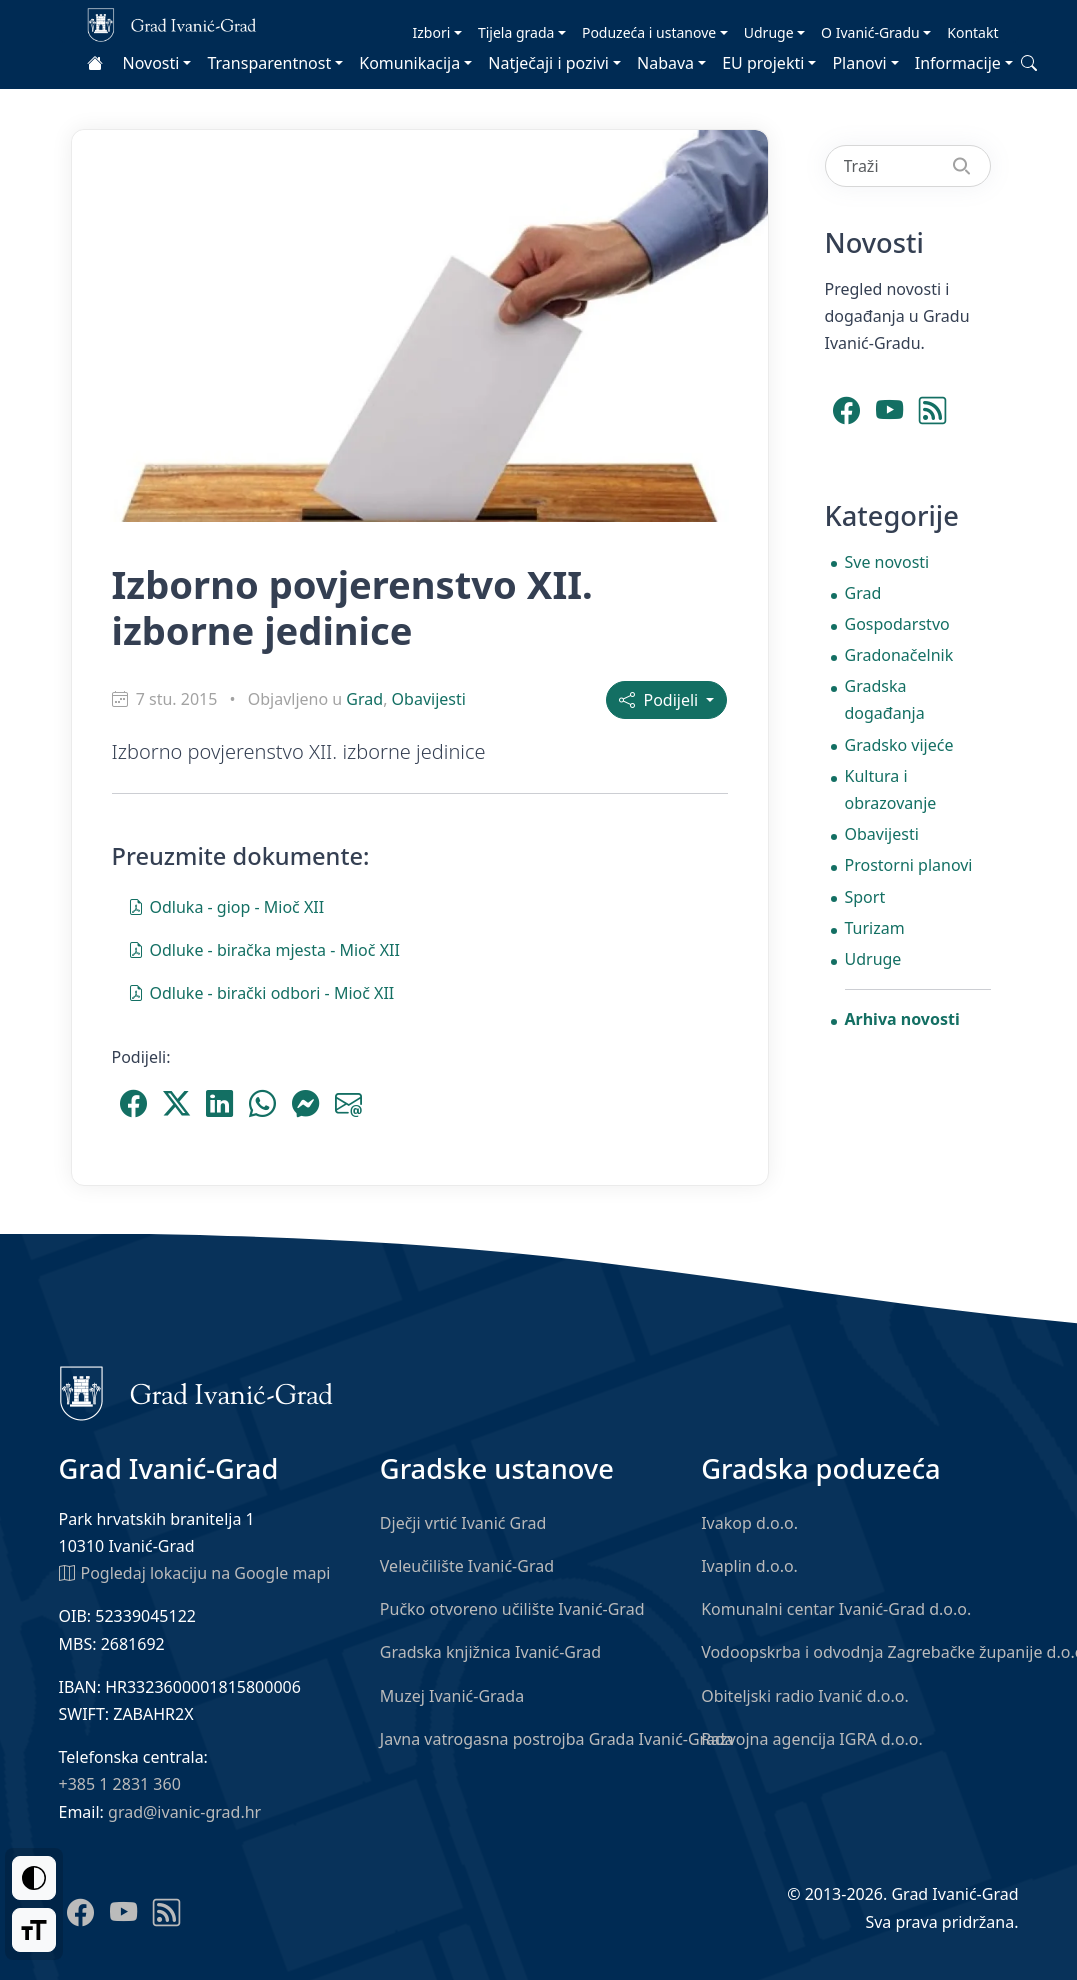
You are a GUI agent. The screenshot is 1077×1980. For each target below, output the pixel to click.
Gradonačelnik (899, 655)
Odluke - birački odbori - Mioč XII (261, 992)
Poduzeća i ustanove (649, 32)
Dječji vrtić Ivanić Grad (463, 1523)
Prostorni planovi (909, 865)
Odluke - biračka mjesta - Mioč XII (264, 949)
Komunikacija (409, 63)
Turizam (875, 928)
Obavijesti (429, 699)
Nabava (665, 63)
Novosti (151, 63)
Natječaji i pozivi (548, 63)
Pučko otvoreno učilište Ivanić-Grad (512, 1609)
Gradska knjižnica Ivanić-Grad (490, 1652)
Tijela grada (516, 32)
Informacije (958, 63)
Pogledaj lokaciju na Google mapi (195, 1572)
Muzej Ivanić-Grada (452, 1696)
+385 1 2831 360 (120, 1784)
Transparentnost (269, 63)
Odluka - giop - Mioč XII (226, 906)
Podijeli (660, 700)
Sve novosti (887, 562)
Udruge (769, 32)
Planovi (859, 63)
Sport (865, 897)
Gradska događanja (885, 699)
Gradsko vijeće (899, 745)
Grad (364, 699)
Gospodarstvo (897, 624)
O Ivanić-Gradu (870, 32)
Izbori (432, 32)
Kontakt (972, 32)
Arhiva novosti (902, 1019)
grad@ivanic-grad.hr (184, 1812)
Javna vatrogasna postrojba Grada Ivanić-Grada (557, 1739)
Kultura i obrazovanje (891, 789)
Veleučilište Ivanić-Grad (467, 1566)
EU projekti (763, 63)
